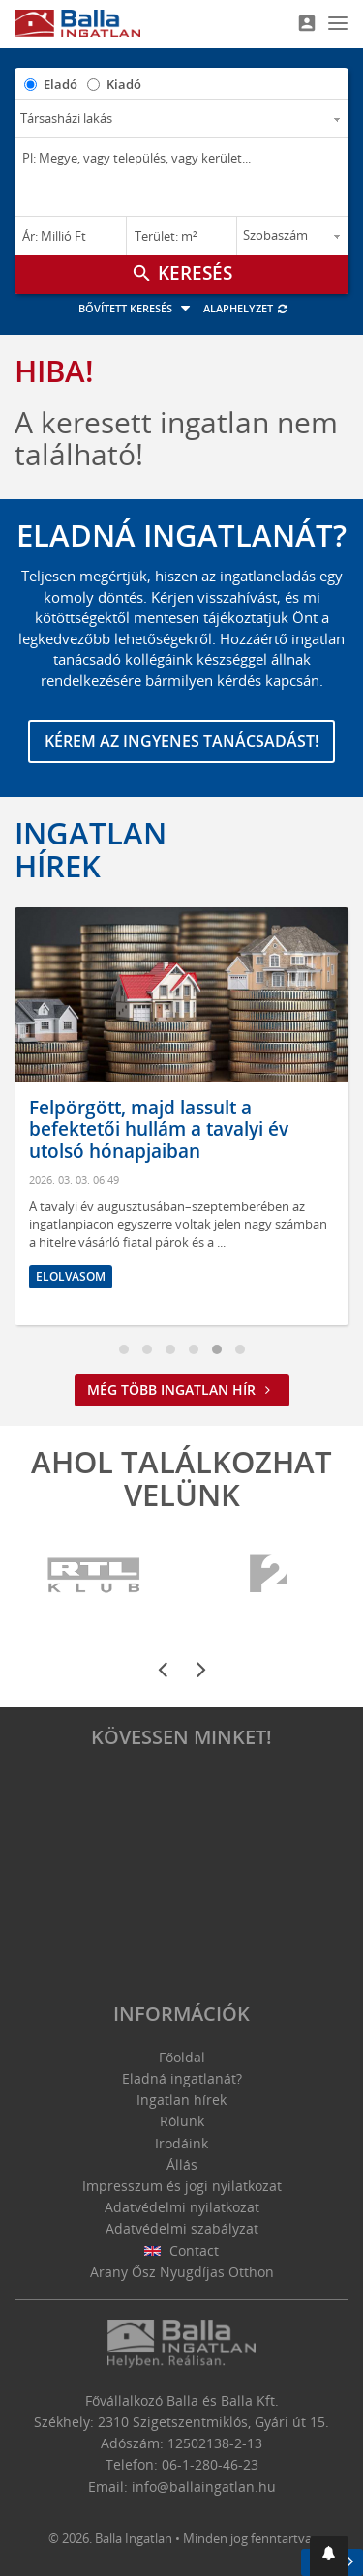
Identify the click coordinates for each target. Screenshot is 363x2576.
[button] (329, 2556)
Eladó (60, 84)
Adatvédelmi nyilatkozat (182, 2207)
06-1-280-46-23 (210, 2464)
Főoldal (182, 2057)
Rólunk (182, 2121)
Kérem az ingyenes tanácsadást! (181, 741)
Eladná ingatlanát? (182, 2078)
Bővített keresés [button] (137, 308)
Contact (181, 2250)
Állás (181, 2164)
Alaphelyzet (246, 308)
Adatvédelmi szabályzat (182, 2228)
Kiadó (123, 84)
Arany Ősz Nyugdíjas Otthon (182, 2272)
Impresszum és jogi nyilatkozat (182, 2185)
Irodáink (181, 2143)
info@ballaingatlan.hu (204, 2486)
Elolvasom (71, 1276)
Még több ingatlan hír (182, 1389)
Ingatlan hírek (90, 849)
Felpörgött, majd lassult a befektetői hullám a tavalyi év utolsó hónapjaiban (159, 1130)
